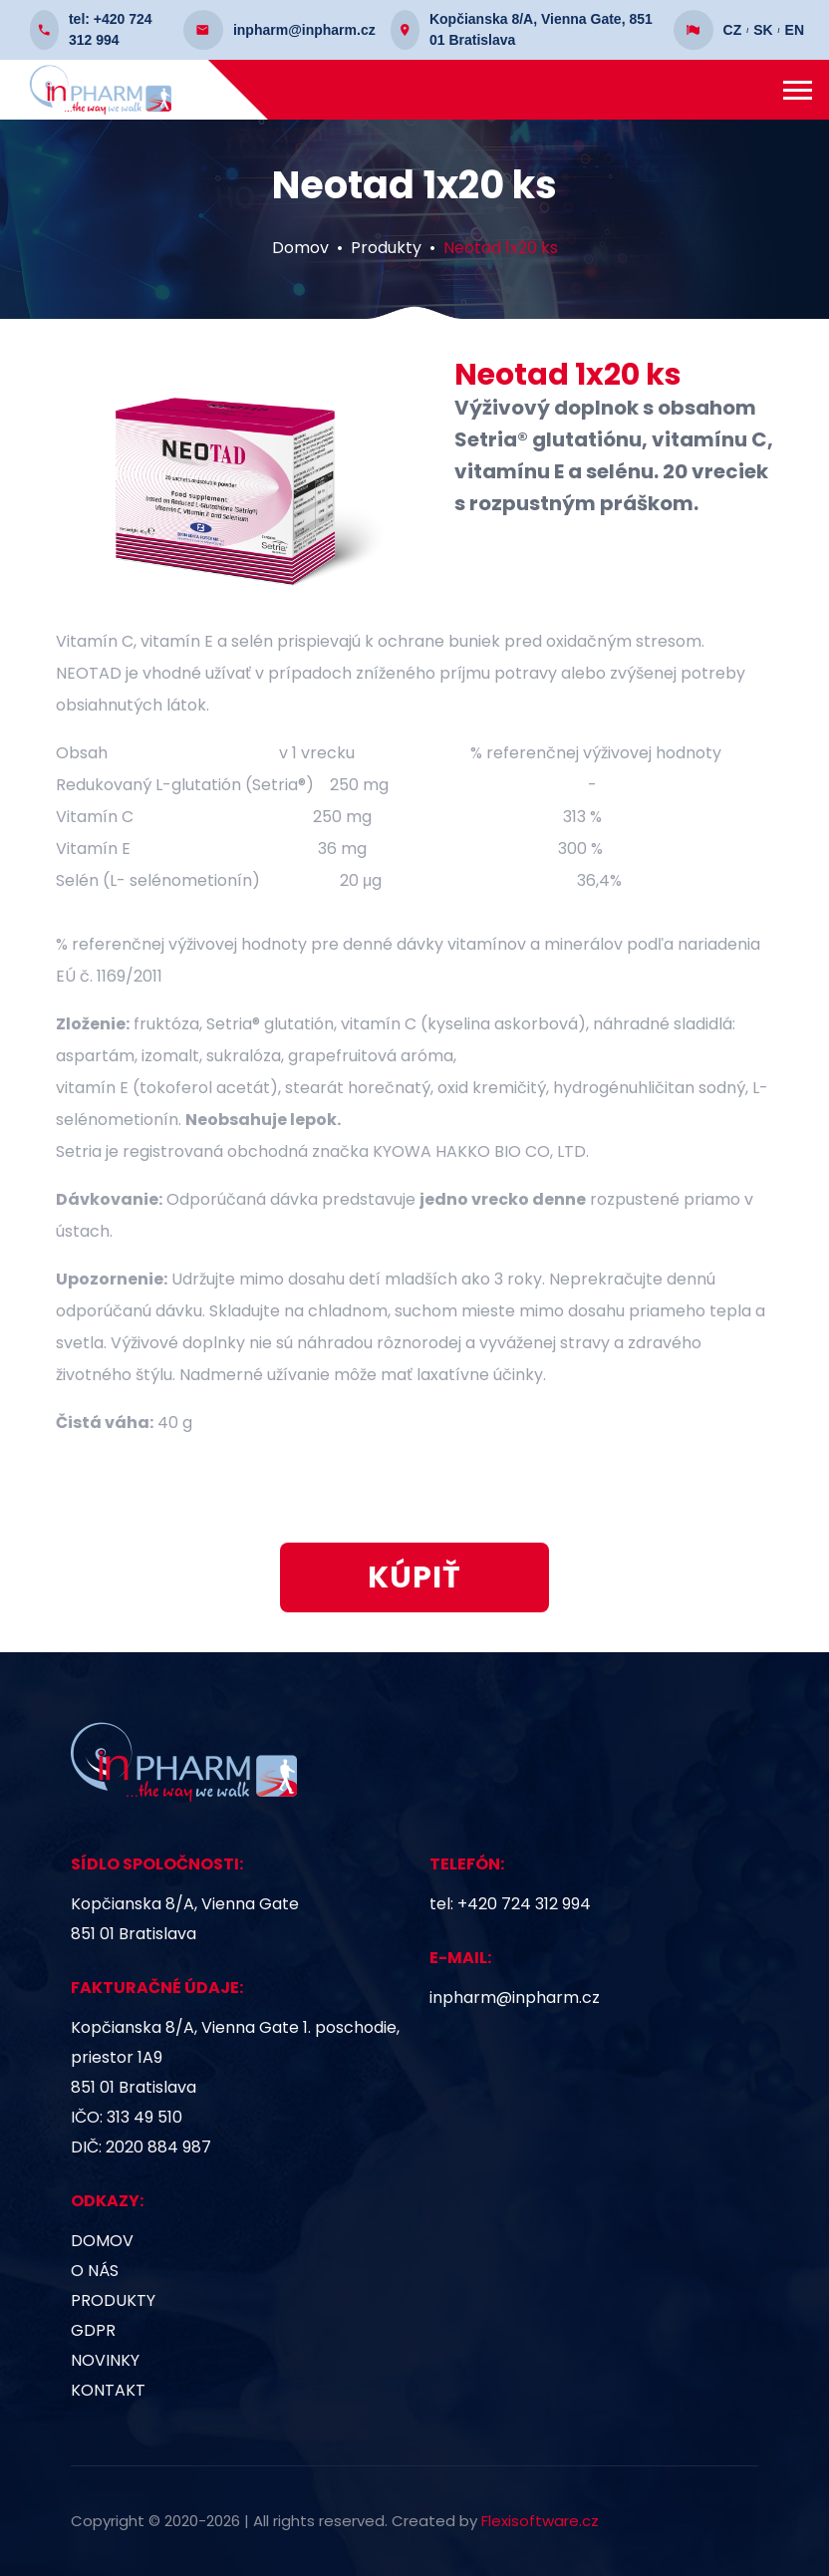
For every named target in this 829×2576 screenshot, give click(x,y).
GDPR (93, 2330)
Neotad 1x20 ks (500, 257)
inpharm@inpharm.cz (514, 1997)
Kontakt (108, 2390)
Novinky (105, 2360)
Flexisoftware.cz (540, 2520)
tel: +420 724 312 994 (510, 1903)
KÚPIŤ (414, 1587)
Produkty (386, 257)
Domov (300, 257)
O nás (95, 2270)
